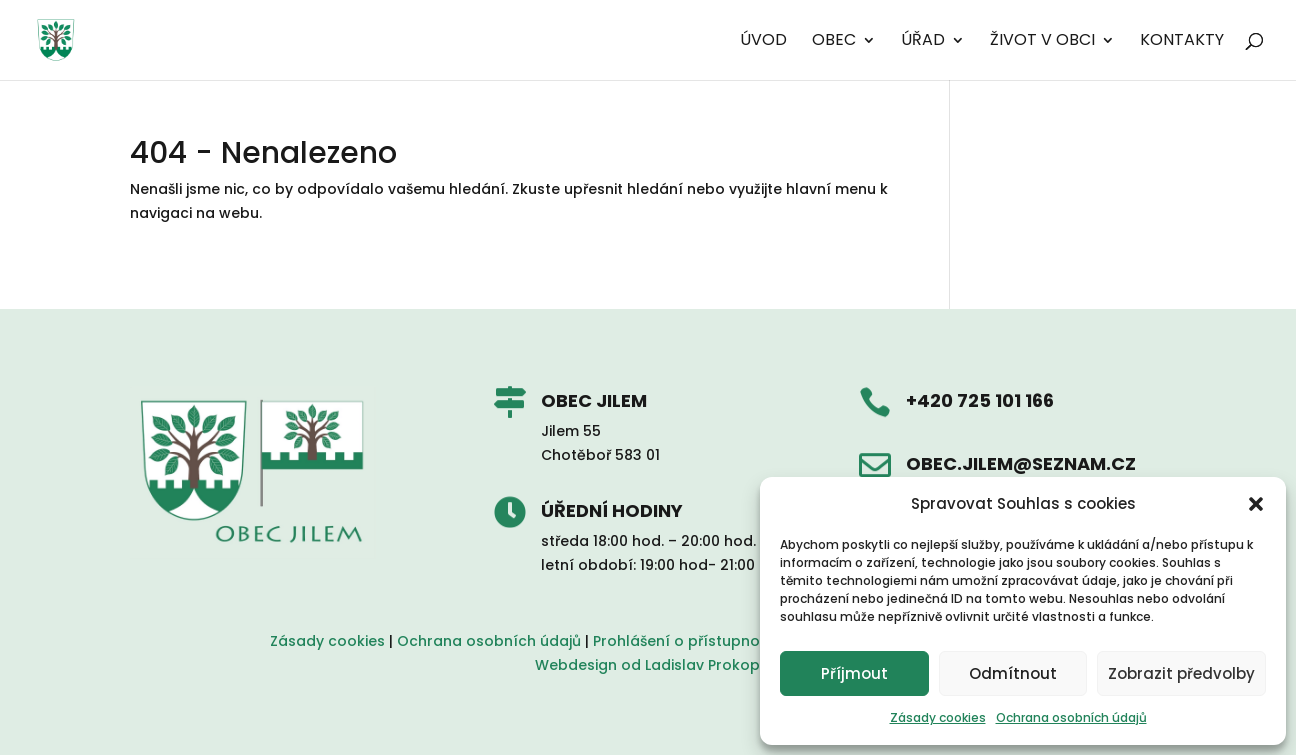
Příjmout (854, 673)
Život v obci (1042, 42)
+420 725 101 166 (980, 400)
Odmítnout (1013, 673)
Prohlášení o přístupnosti (685, 641)
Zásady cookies (938, 717)
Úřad (923, 42)
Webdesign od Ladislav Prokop (647, 665)
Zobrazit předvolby (1181, 673)
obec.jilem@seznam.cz (1021, 463)
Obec (834, 42)
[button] (1256, 504)
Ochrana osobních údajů (1071, 717)
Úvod (763, 42)
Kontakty (1182, 42)
